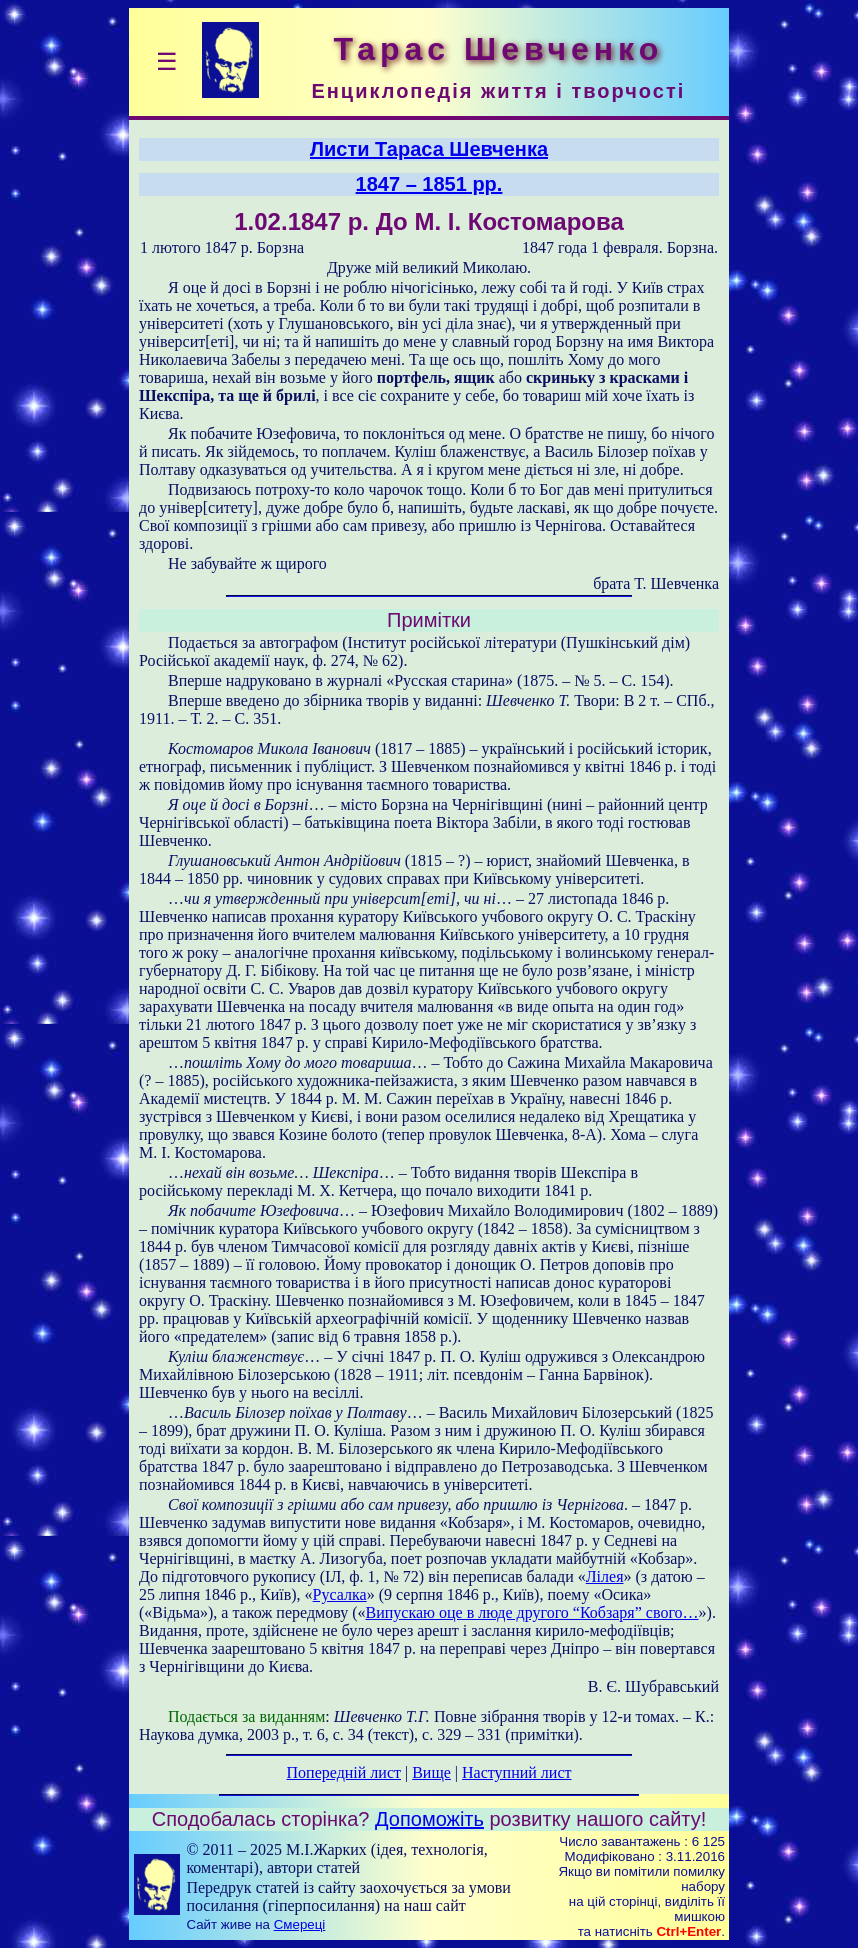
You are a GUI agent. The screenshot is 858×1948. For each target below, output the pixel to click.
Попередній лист (344, 1772)
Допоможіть (429, 1819)
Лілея (605, 1576)
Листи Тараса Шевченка (429, 149)
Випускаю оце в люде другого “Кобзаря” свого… (532, 1612)
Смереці (300, 1924)
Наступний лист (516, 1772)
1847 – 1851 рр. (429, 184)
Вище (431, 1772)
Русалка (340, 1594)
